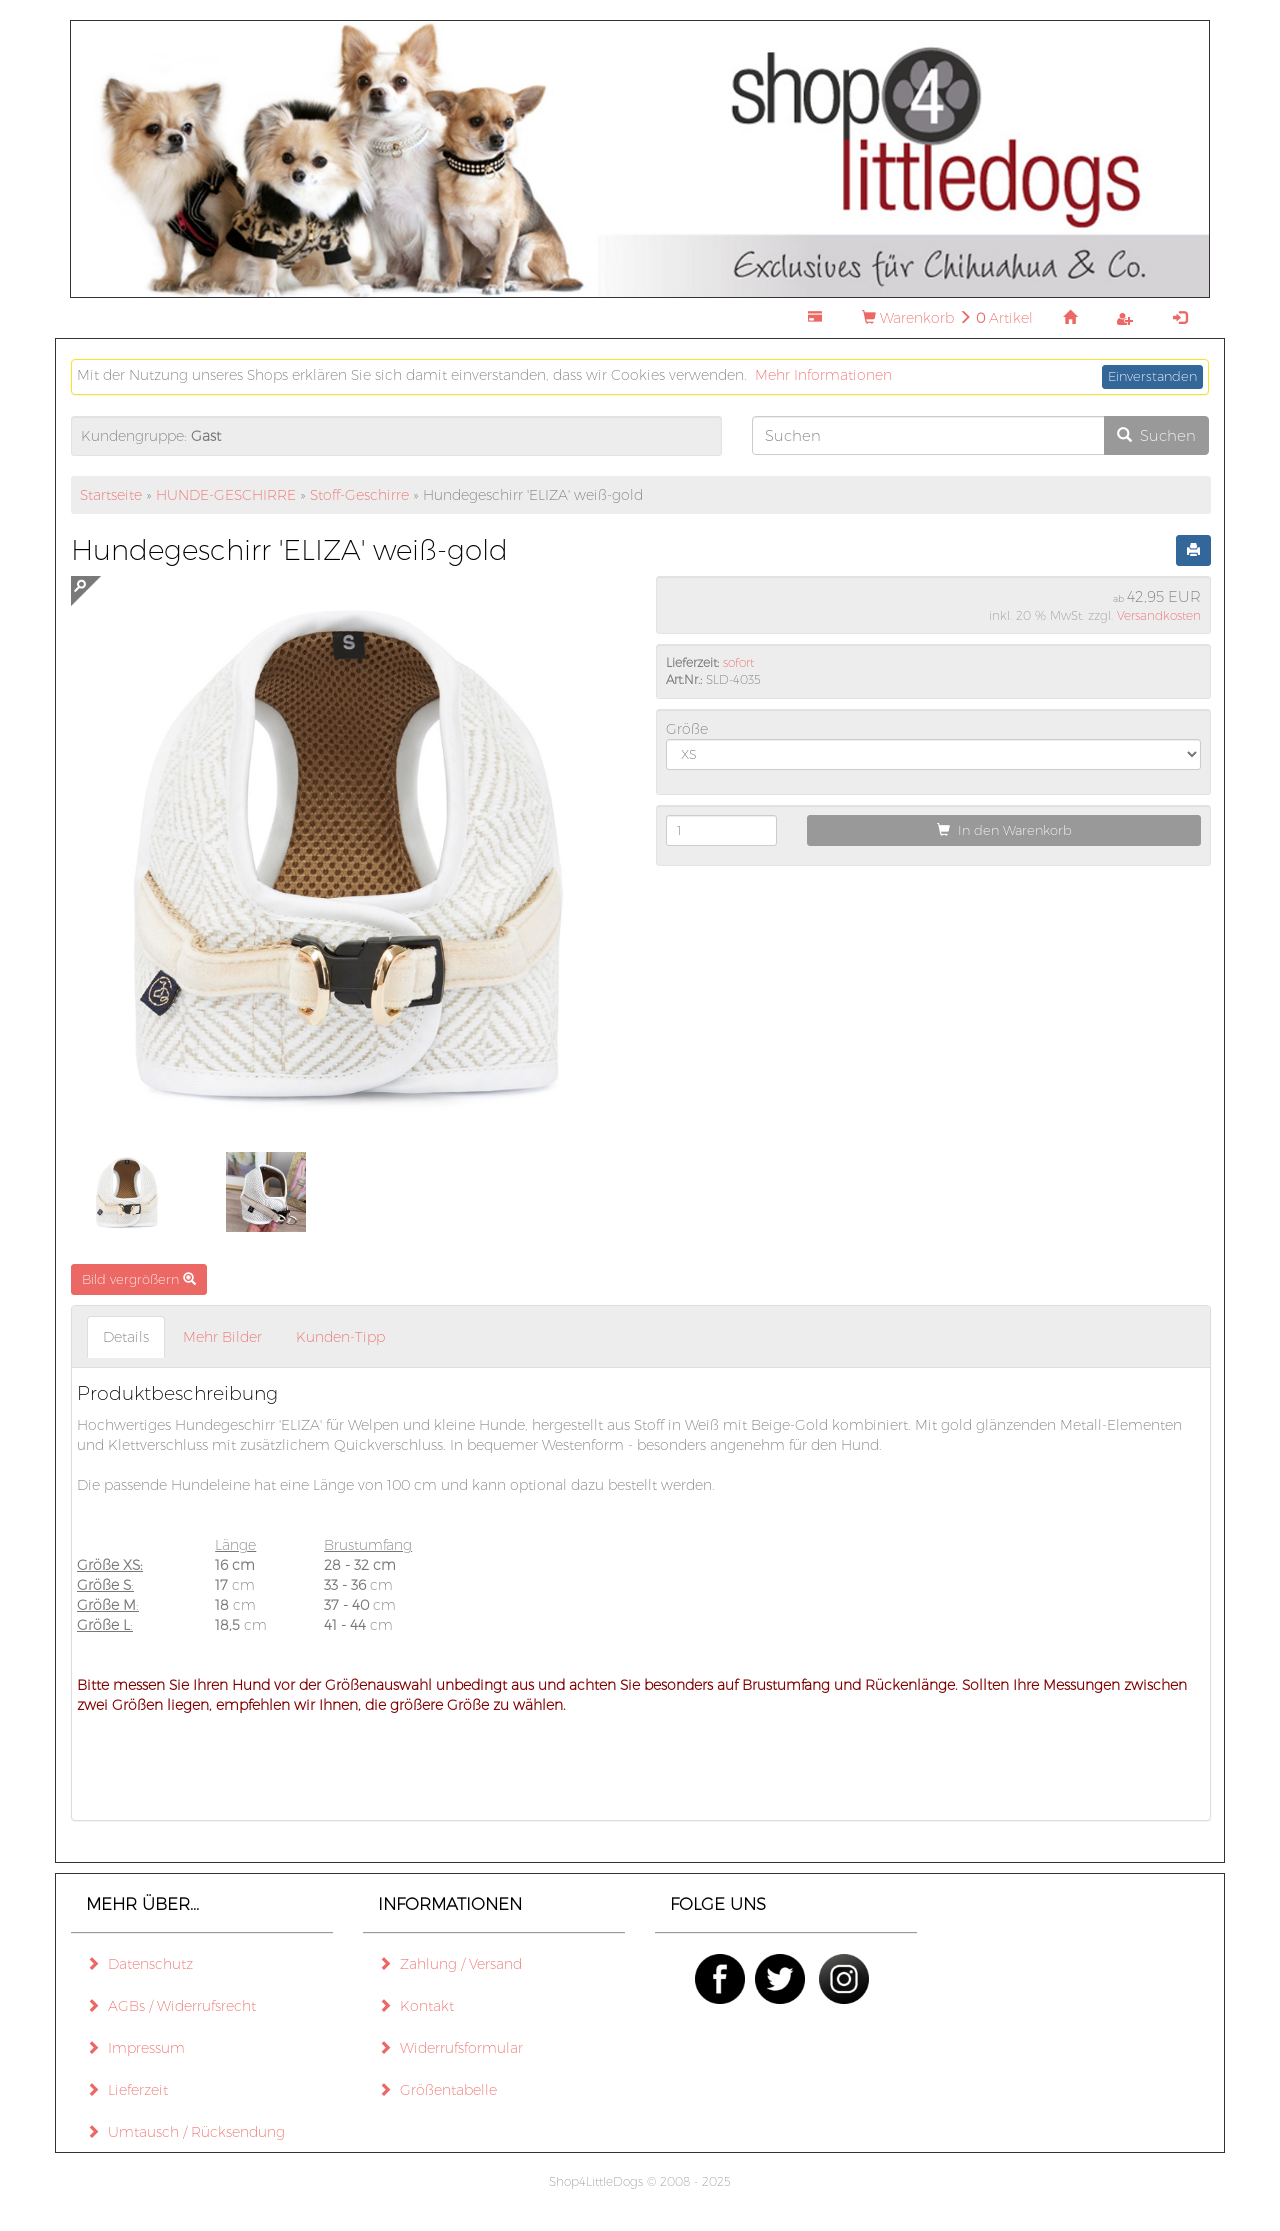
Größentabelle (437, 2090)
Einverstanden (1152, 376)
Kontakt (416, 2006)
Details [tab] (126, 1337)
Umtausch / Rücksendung (185, 2132)
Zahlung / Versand (450, 1964)
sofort (738, 662)
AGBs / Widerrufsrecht (171, 2006)
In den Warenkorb (1004, 830)
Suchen (1156, 435)
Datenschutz (139, 1964)
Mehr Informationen (823, 375)
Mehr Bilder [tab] (222, 1337)
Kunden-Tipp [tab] (340, 1337)
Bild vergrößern (139, 1279)
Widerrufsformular (450, 2048)
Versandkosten (1159, 615)
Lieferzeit (127, 2090)
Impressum (135, 2048)
